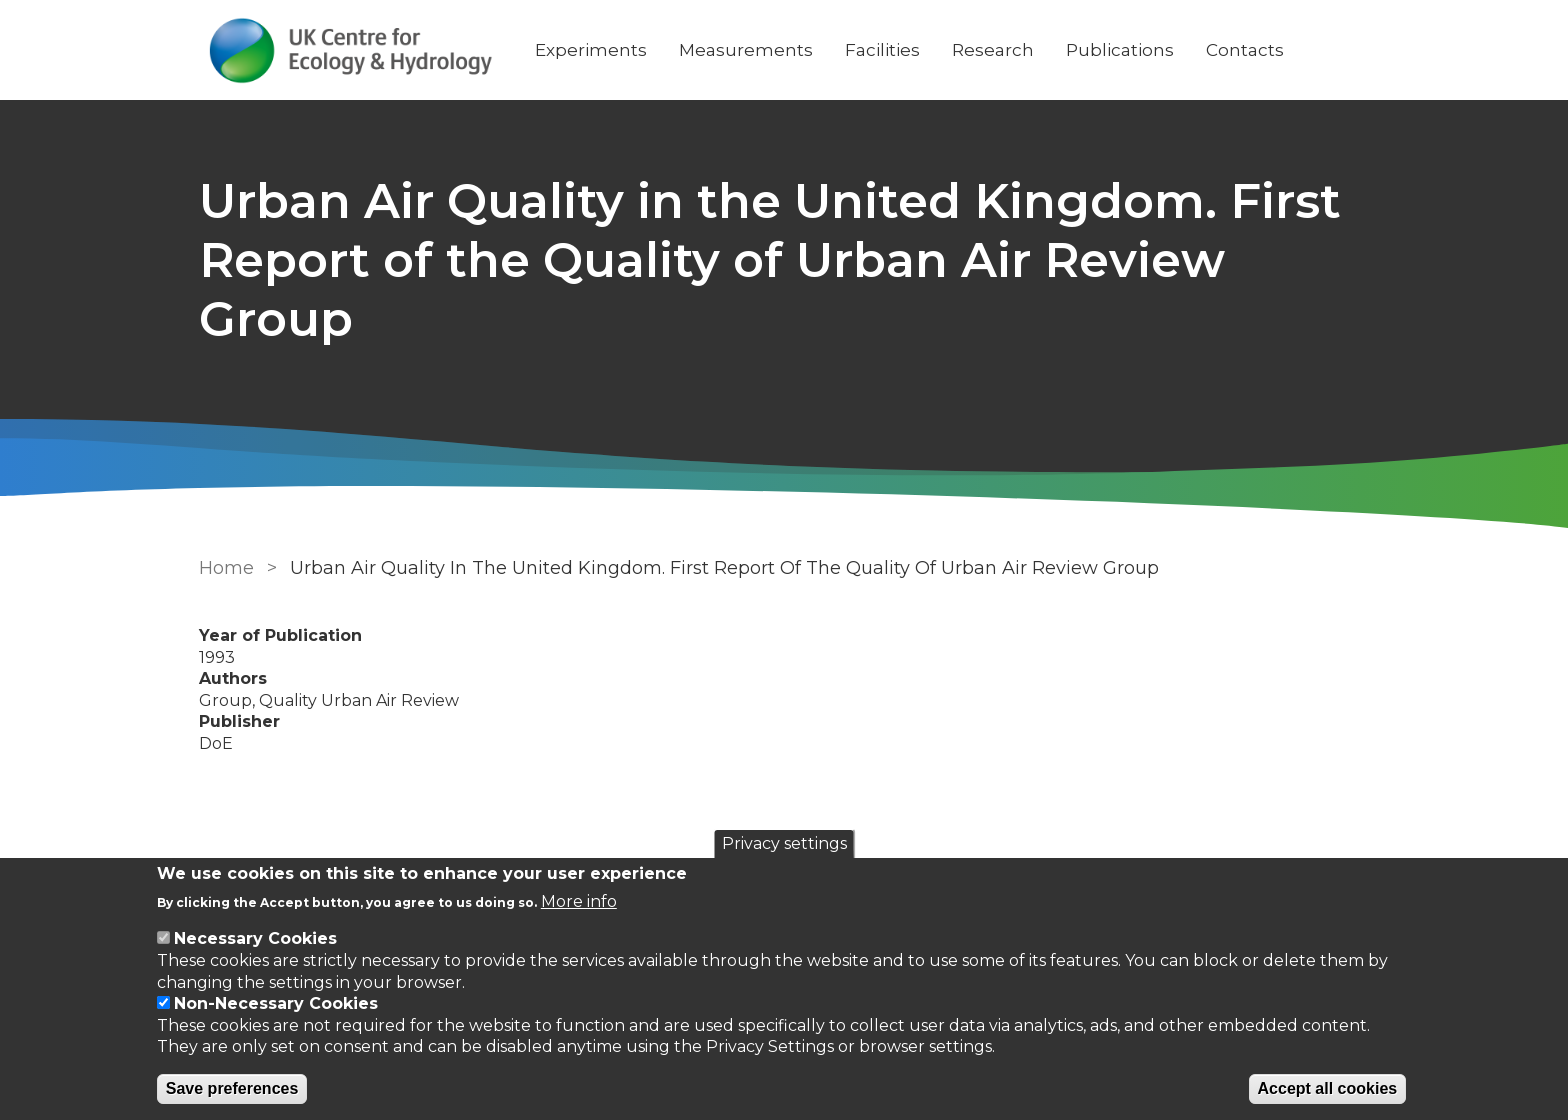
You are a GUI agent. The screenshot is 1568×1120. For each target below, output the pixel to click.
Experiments (591, 50)
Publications (1120, 50)
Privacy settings (784, 843)
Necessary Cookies (255, 938)
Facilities (882, 50)
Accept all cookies (1328, 1088)
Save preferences (232, 1088)
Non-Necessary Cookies (276, 1003)
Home (226, 568)
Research (993, 50)
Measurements (746, 50)
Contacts (1245, 50)
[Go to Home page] (351, 50)
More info (579, 901)
